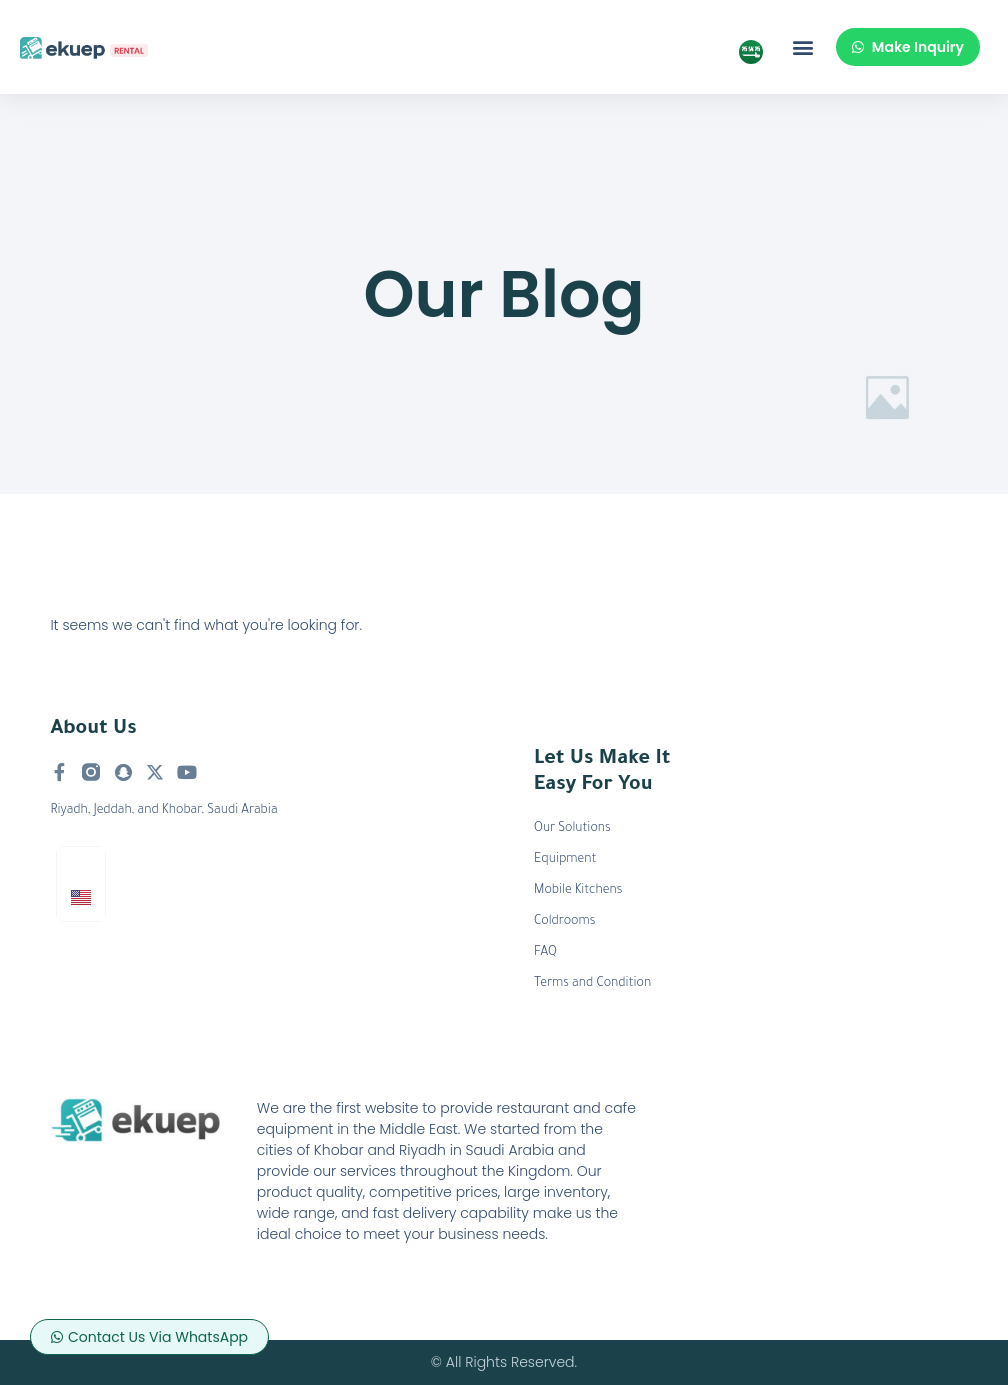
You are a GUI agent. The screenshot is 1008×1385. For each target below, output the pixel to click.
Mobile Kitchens (578, 891)
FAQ (545, 953)
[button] (803, 47)
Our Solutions (572, 829)
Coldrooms (564, 922)
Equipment (565, 860)
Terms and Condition (592, 984)
